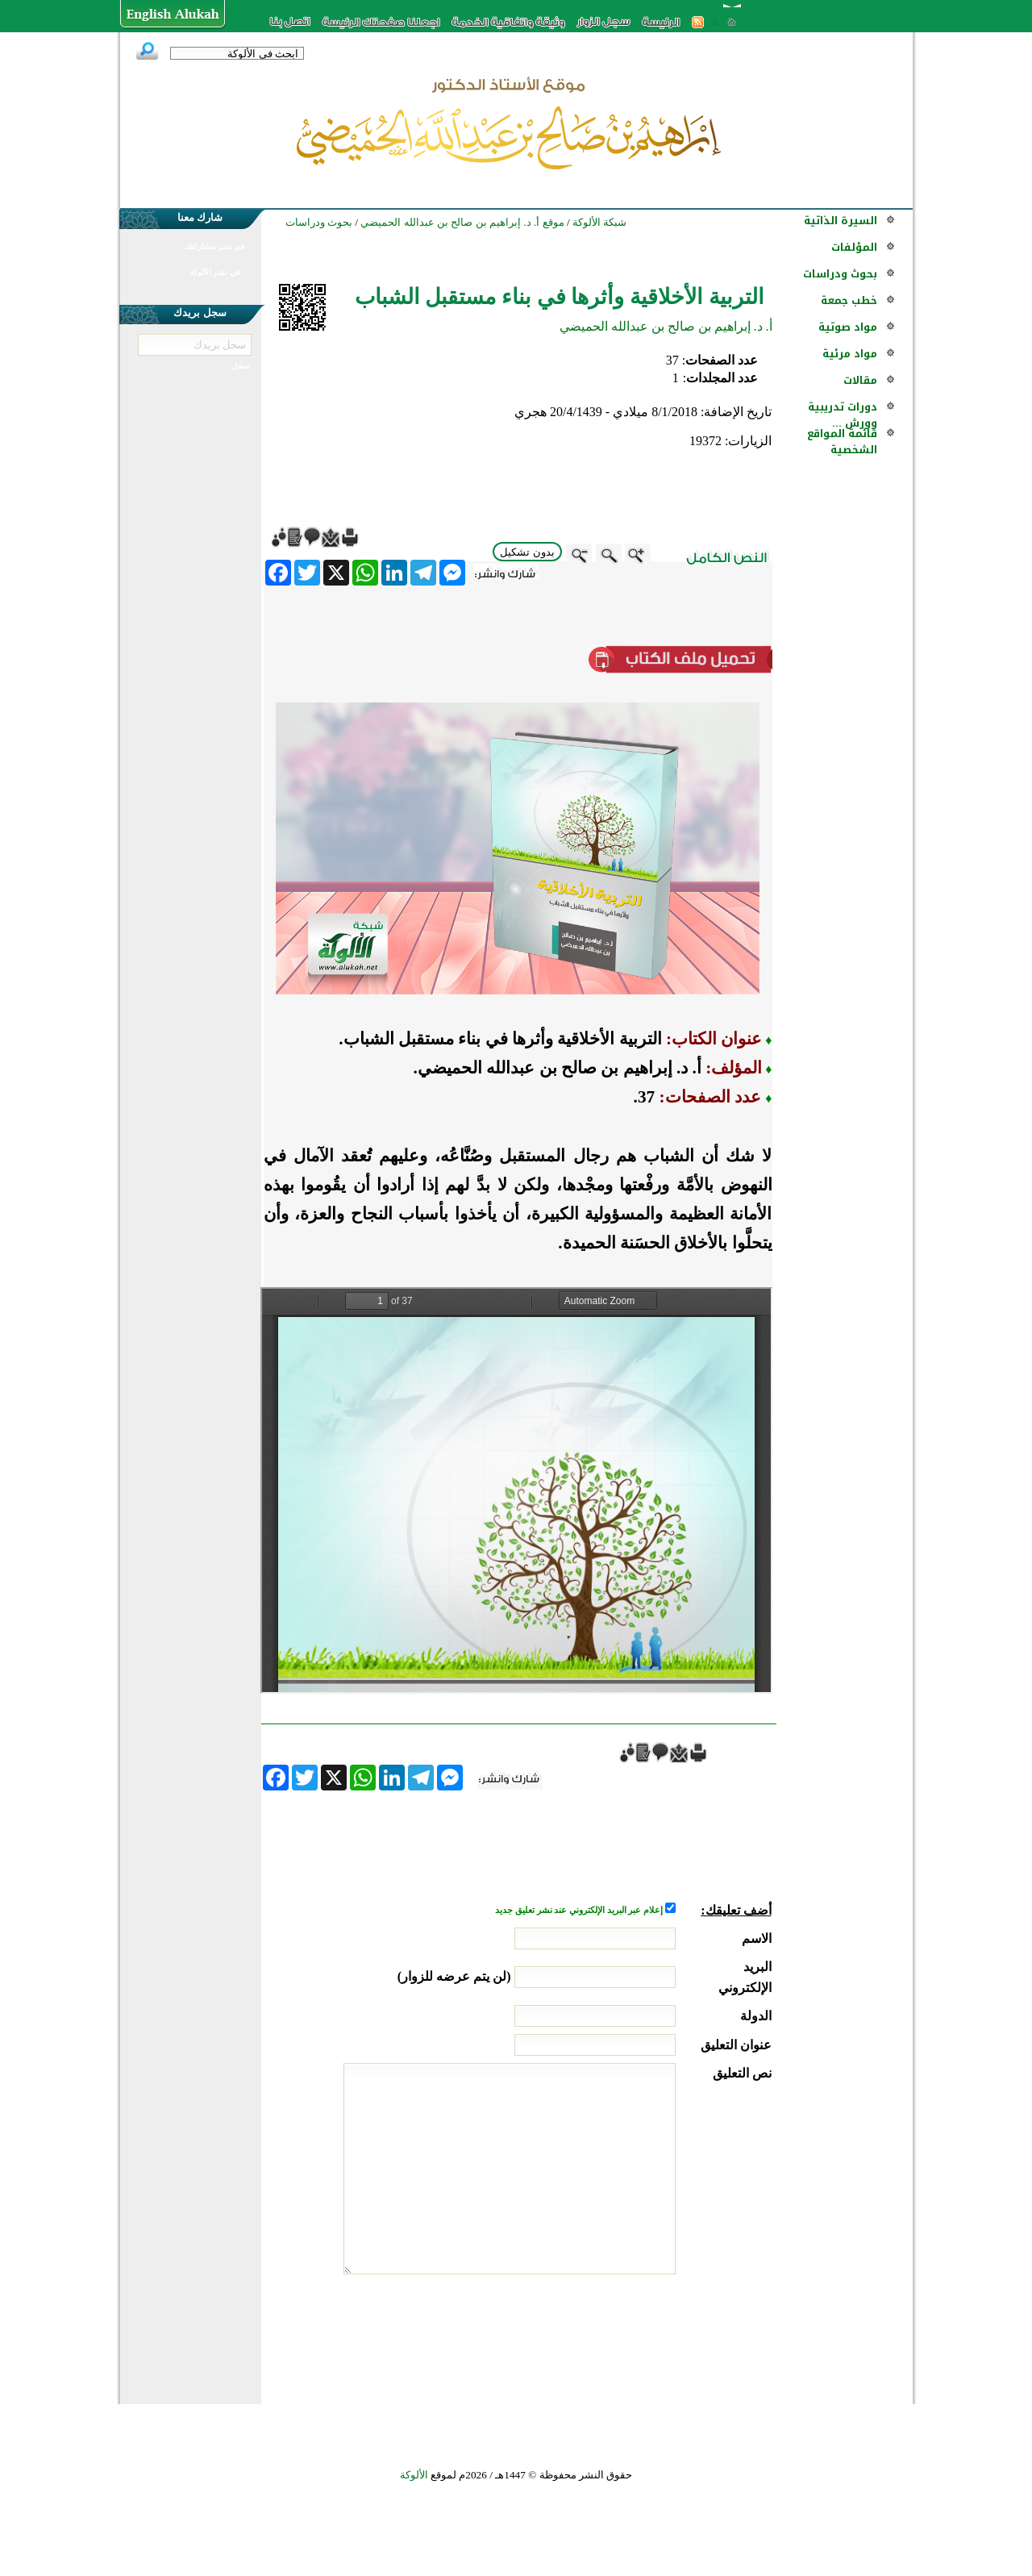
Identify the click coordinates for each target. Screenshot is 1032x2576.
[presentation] (649, 2334)
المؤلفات (854, 247)
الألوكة (414, 2475)
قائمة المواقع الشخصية (842, 441)
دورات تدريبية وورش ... (842, 415)
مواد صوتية (847, 327)
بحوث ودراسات (840, 274)
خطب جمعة (849, 300)
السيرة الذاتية (840, 220)
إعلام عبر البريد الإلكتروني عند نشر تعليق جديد (579, 1910)
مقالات (860, 380)
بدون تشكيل (527, 552)
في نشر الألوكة (214, 272)
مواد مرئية (849, 354)
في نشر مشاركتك (214, 246)
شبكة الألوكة (599, 222)
